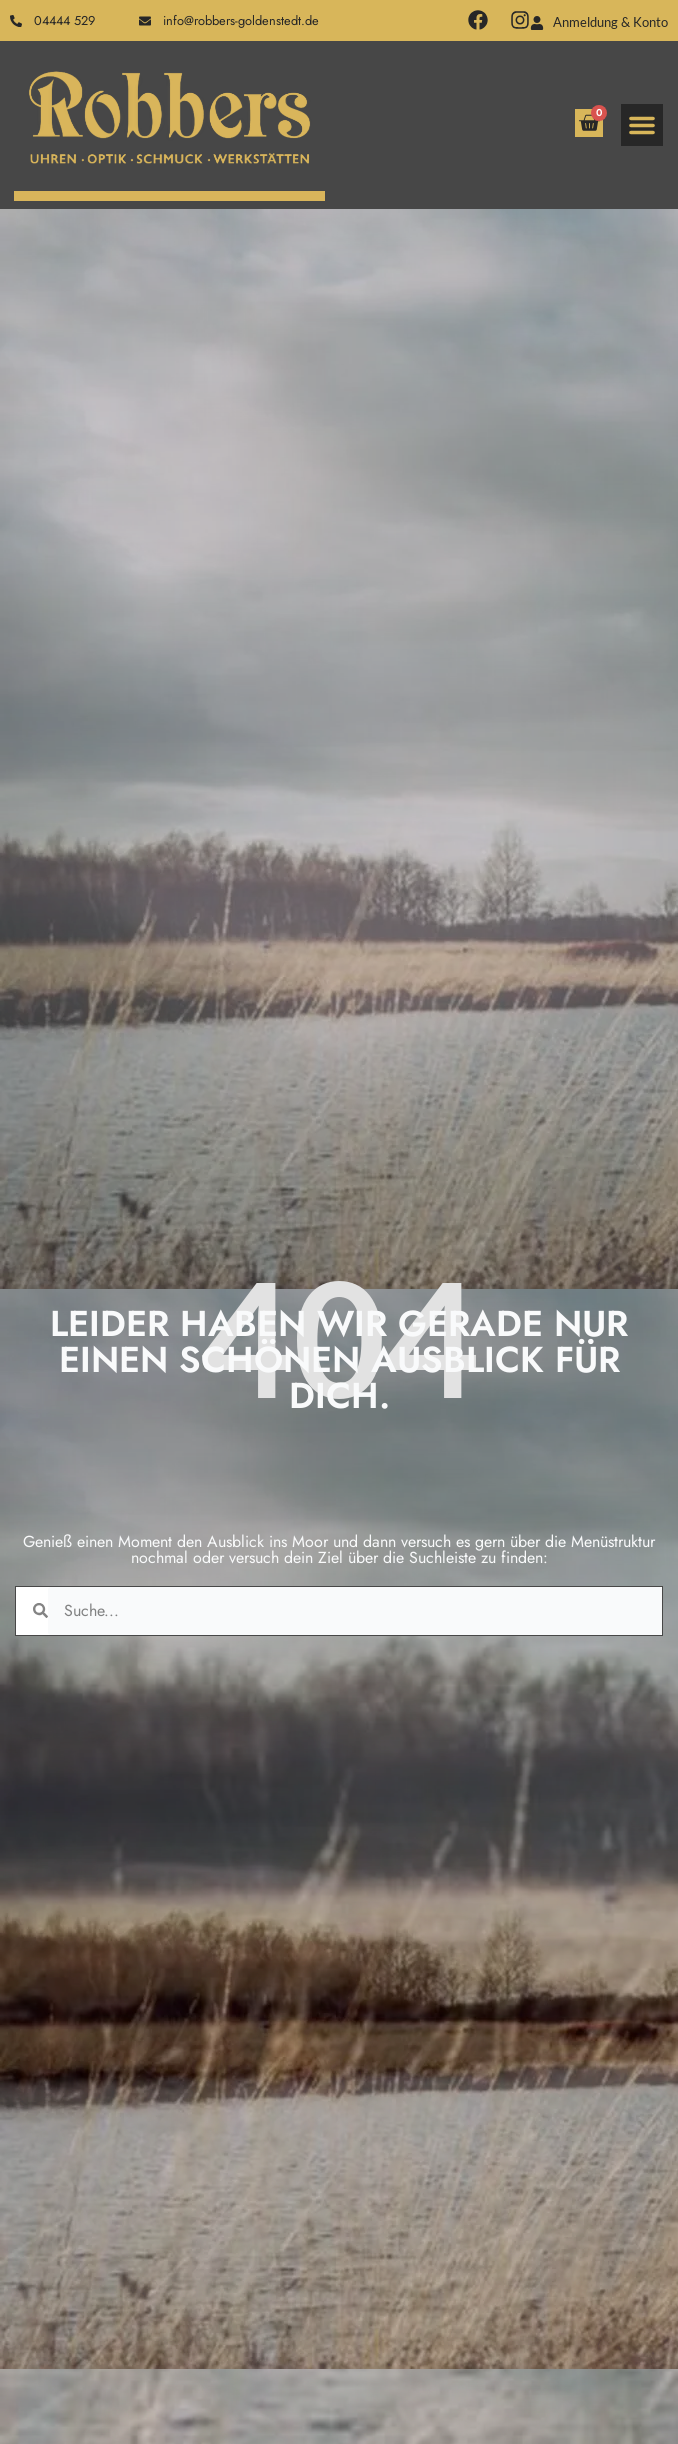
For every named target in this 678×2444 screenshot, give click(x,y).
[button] (642, 125)
